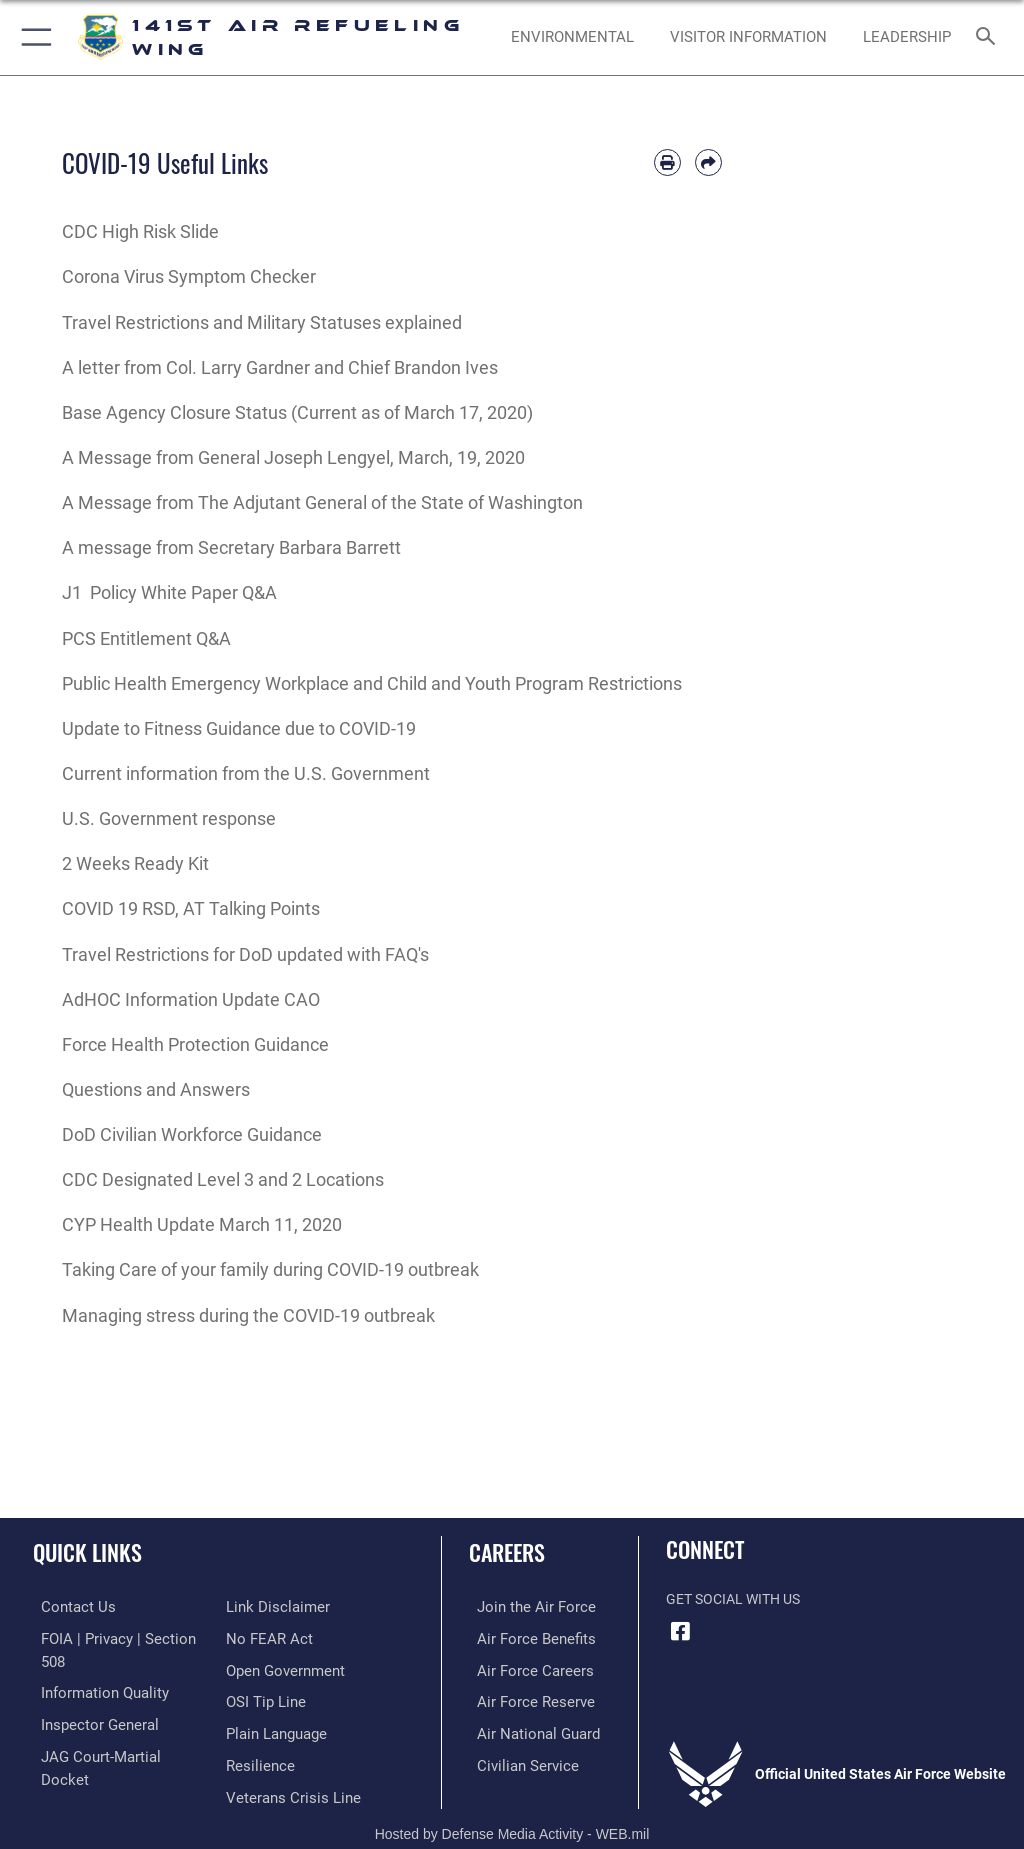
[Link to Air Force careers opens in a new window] (522, 1667)
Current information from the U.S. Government (246, 773)
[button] (32, 37)
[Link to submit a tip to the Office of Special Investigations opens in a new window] (262, 1667)
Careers (507, 1552)
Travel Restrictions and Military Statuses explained (262, 322)
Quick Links (87, 1552)
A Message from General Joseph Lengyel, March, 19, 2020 (293, 457)
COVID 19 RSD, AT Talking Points (191, 908)
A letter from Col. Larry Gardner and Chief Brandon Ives (280, 367)
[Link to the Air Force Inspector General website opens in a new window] (88, 1698)
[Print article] (667, 162)
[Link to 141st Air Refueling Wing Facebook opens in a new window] (681, 1631)
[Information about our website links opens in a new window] (79, 1759)
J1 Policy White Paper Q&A (169, 592)
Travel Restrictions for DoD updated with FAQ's (245, 954)
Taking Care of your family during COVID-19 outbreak (270, 1269)
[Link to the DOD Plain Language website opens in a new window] (274, 1698)
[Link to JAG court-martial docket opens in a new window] (112, 1729)
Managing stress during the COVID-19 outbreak (248, 1315)
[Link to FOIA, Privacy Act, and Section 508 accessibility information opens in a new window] (117, 1637)
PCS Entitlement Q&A (146, 638)
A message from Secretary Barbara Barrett (231, 547)
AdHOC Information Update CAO (191, 999)
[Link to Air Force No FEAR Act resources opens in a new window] (265, 1606)
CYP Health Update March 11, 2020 (202, 1224)
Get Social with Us (733, 1599)
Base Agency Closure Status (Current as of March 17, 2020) (297, 412)
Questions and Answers (156, 1089)
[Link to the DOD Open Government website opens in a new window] (282, 1637)
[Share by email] (708, 162)
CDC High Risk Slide (140, 231)
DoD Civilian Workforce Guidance (192, 1134)
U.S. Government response (169, 818)
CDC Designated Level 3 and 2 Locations (223, 1179)
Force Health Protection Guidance (195, 1044)
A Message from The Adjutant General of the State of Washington (322, 502)
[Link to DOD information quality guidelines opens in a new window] (93, 1667)
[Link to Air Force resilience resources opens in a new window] (256, 1729)
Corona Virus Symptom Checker (189, 276)
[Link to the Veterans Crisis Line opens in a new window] (287, 1759)
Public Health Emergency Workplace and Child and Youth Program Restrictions (372, 683)
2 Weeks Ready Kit (135, 863)
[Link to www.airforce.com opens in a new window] (523, 1606)
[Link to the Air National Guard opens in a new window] (526, 1729)
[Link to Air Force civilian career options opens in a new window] (514, 1759)
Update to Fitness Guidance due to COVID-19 (239, 728)
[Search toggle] (989, 37)
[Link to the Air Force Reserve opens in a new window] (522, 1698)
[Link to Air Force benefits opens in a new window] (523, 1637)
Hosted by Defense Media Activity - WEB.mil (512, 1805)
